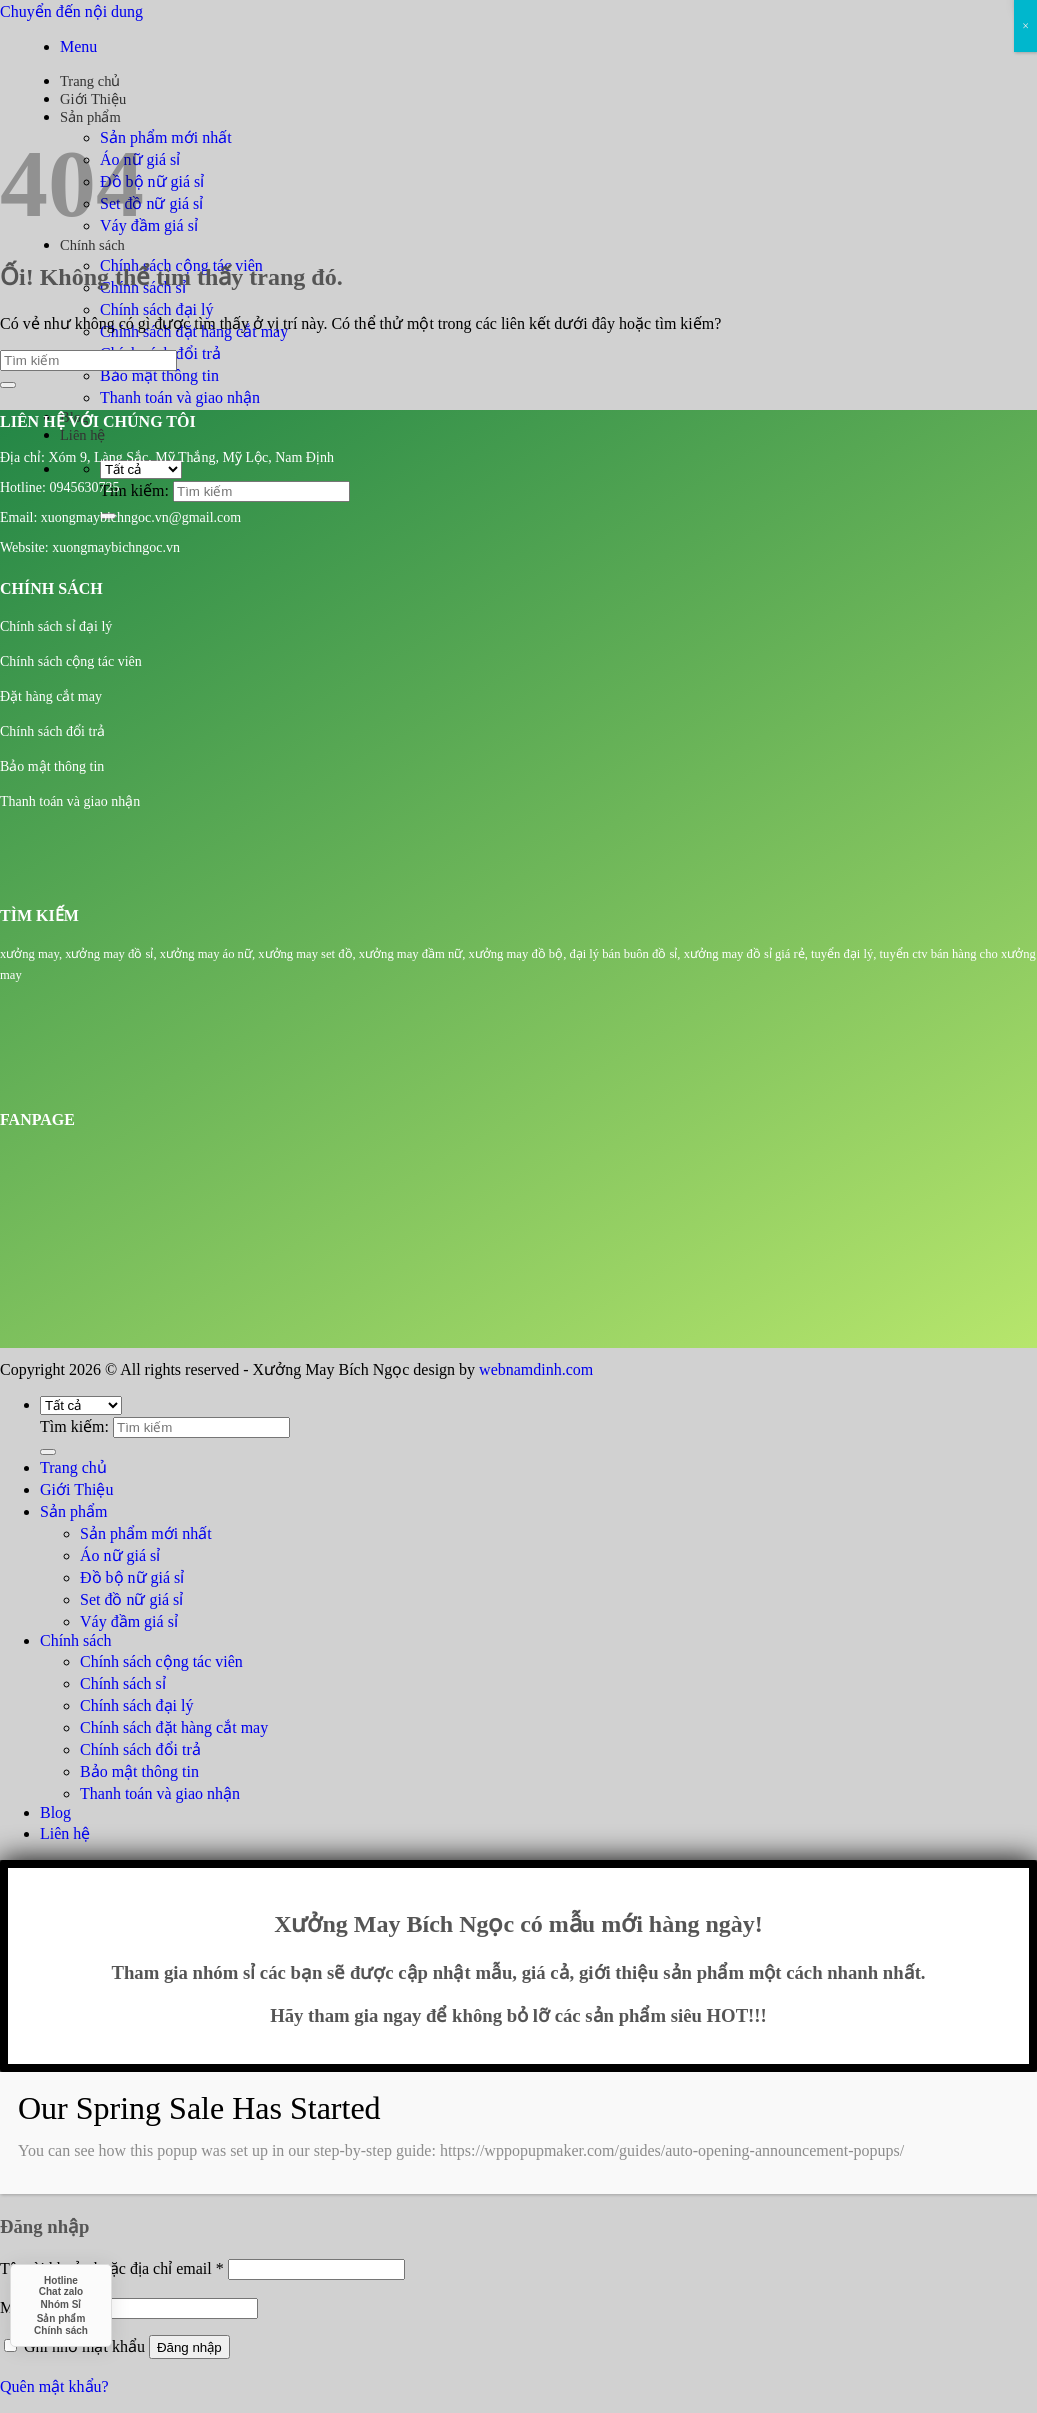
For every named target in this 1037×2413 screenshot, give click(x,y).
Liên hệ (82, 435)
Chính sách (92, 245)
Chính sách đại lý (156, 309)
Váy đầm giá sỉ (149, 225)
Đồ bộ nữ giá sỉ (152, 181)
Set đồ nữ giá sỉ (151, 203)
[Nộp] (8, 385)
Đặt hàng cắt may (51, 696)
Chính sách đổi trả (52, 731)
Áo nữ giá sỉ (120, 1555)
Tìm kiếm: (134, 490)
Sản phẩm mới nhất (166, 137)
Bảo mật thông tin (159, 375)
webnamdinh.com (536, 1369)
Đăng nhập (189, 2347)
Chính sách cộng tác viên (71, 661)
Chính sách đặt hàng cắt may (174, 1727)
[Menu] (78, 46)
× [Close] (1025, 26)
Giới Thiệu (93, 99)
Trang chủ (90, 81)
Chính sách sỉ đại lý (56, 626)
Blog (55, 1812)
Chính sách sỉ (123, 1683)
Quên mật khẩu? (54, 2386)
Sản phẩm (90, 117)
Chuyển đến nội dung (71, 11)
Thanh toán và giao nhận (180, 397)
